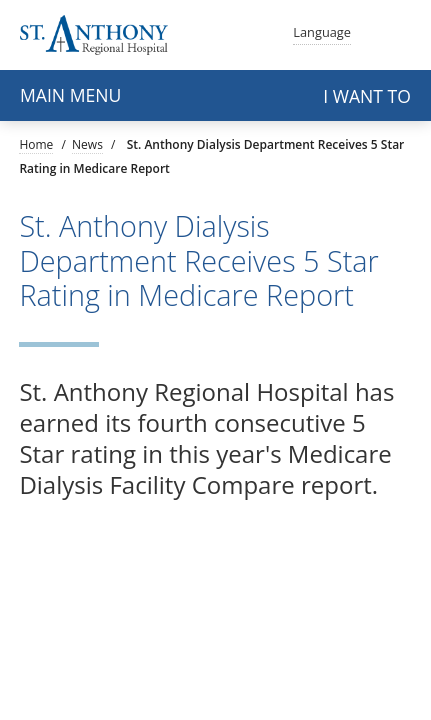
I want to (367, 96)
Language (322, 30)
